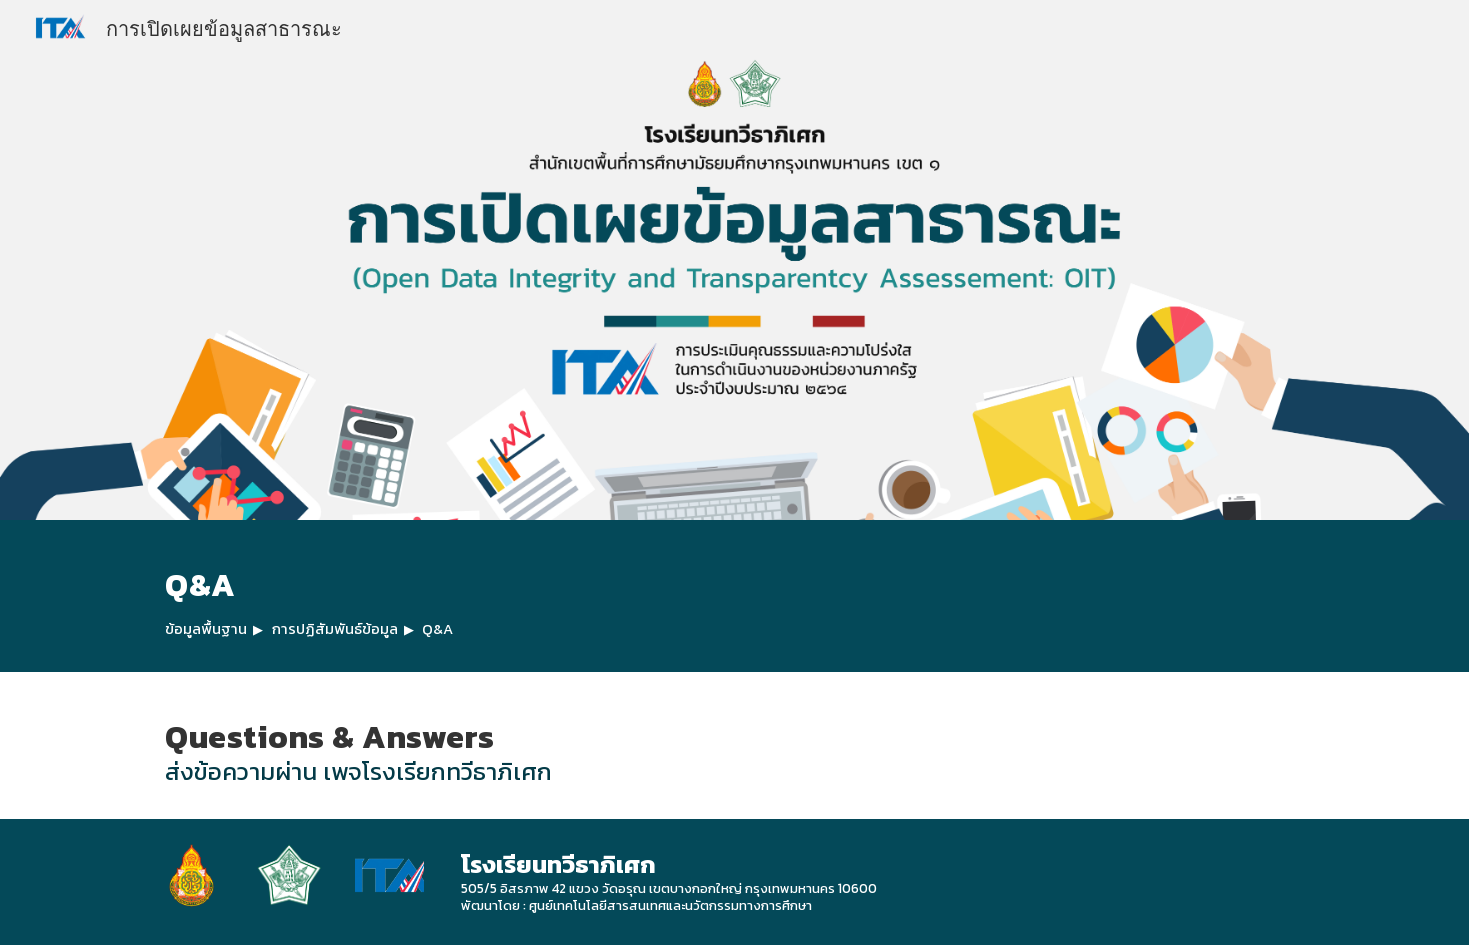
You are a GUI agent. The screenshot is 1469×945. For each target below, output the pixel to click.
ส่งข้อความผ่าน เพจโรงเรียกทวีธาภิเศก (358, 771)
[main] (734, 596)
